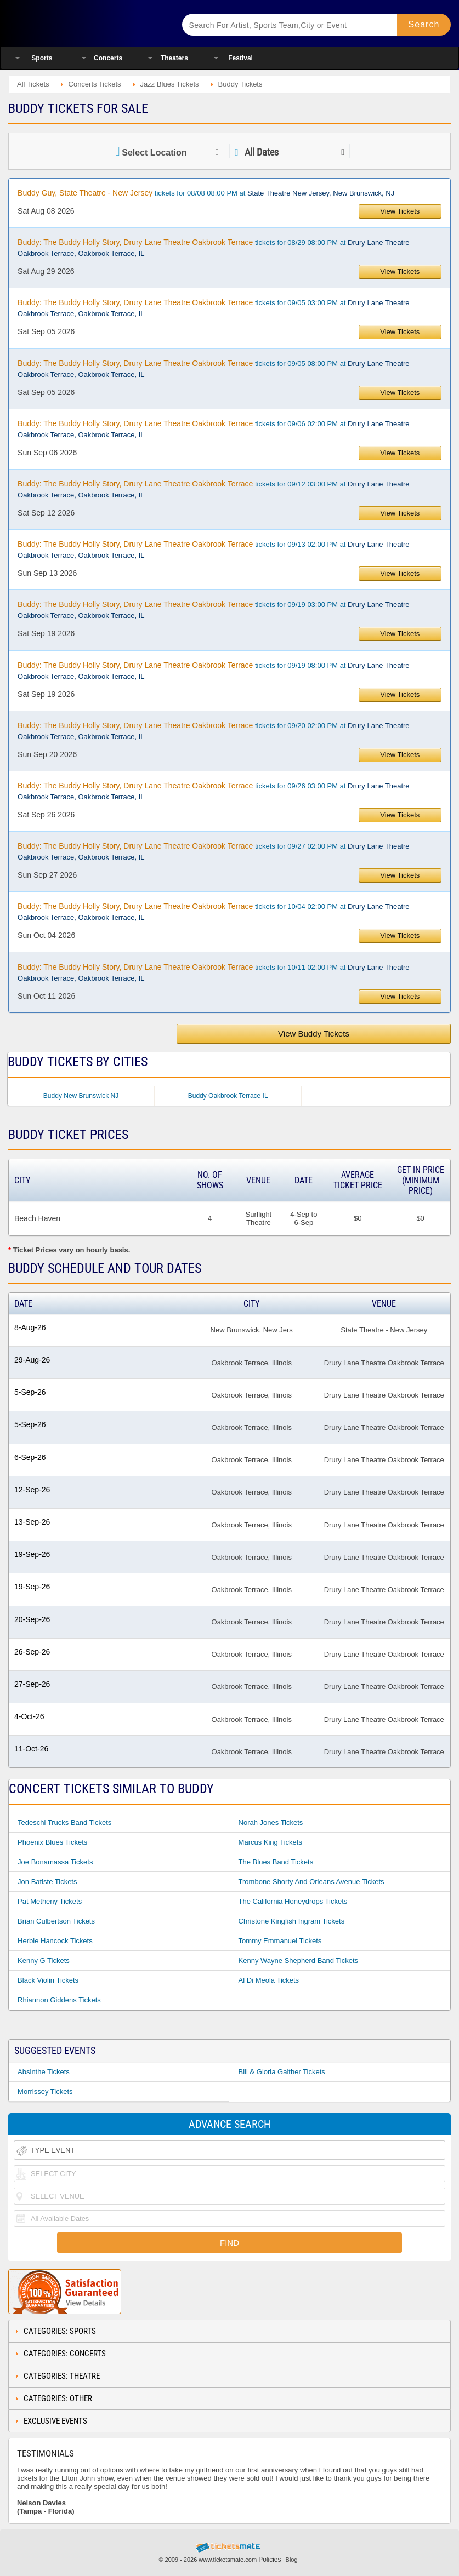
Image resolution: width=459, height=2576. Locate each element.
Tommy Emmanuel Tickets (280, 1941)
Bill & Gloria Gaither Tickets (282, 2072)
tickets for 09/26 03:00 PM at (214, 791)
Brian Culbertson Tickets (56, 1921)
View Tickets (400, 211)
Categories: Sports (60, 2331)
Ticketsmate (85, 23)
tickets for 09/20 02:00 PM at (214, 731)
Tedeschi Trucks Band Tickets (64, 1822)
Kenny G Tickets (44, 1960)
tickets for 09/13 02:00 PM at (214, 549)
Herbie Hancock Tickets (55, 1941)
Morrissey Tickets (45, 2091)
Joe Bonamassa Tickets (55, 1862)
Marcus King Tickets (270, 1842)
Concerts (108, 58)
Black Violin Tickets (48, 1980)
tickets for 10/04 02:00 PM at (214, 911)
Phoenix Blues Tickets (52, 1842)
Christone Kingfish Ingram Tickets (292, 1921)
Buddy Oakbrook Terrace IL (228, 1096)
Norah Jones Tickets (271, 1822)
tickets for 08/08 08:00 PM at (206, 192)
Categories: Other (58, 2398)
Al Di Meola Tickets (269, 1980)
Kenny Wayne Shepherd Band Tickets (298, 1960)
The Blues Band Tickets (276, 1862)
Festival (240, 58)
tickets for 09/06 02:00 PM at (214, 429)
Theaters (174, 58)
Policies (269, 2559)
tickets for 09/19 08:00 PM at (214, 670)
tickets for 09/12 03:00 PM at (214, 489)
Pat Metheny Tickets (50, 1901)
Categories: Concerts (65, 2354)
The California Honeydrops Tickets (293, 1901)
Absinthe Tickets (44, 2072)
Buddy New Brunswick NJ (80, 1096)
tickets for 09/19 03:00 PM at (214, 610)
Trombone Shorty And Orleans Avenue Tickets (311, 1881)
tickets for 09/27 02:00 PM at (214, 851)
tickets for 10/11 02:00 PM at (214, 972)
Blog (292, 2559)
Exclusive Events (55, 2421)
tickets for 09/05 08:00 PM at (214, 369)
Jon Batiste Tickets (47, 1881)
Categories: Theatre (62, 2376)
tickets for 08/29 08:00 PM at (214, 247)
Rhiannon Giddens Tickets (59, 2000)
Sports (41, 58)
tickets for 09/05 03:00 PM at (214, 308)
